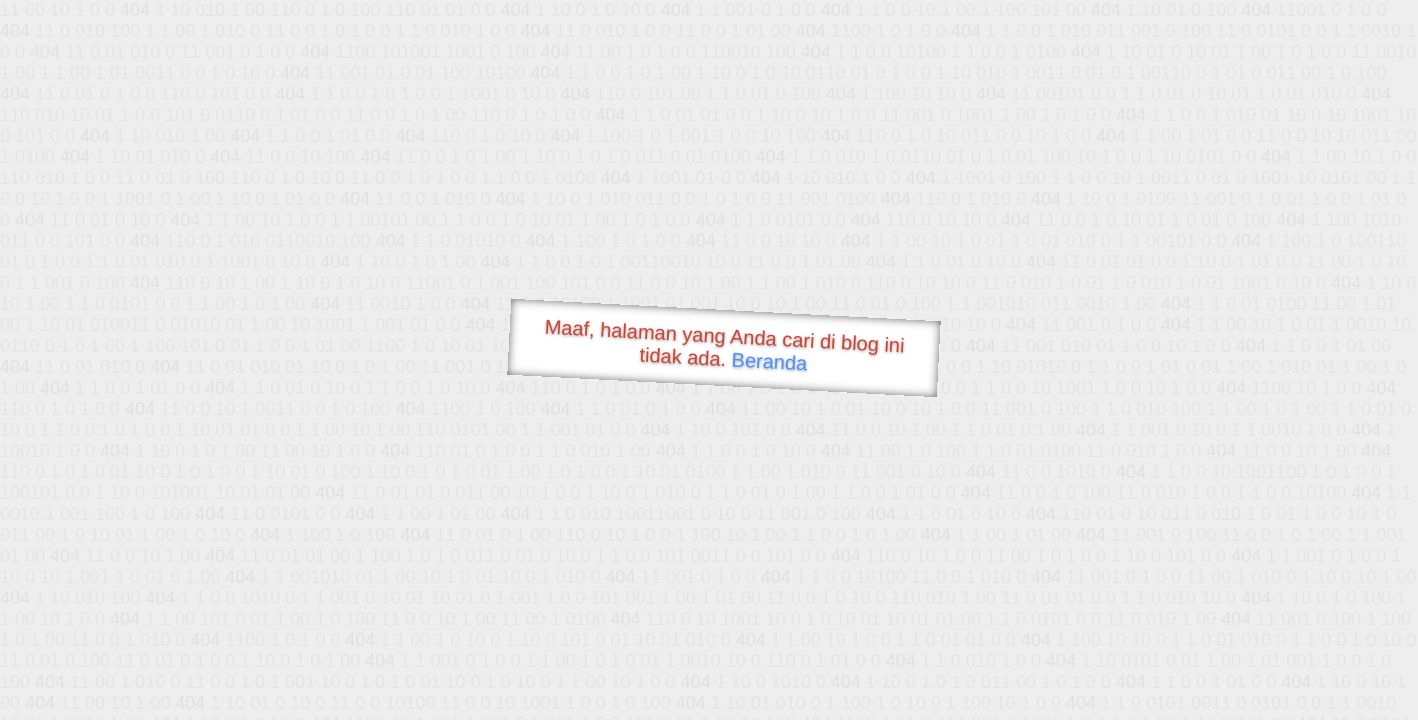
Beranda (769, 361)
